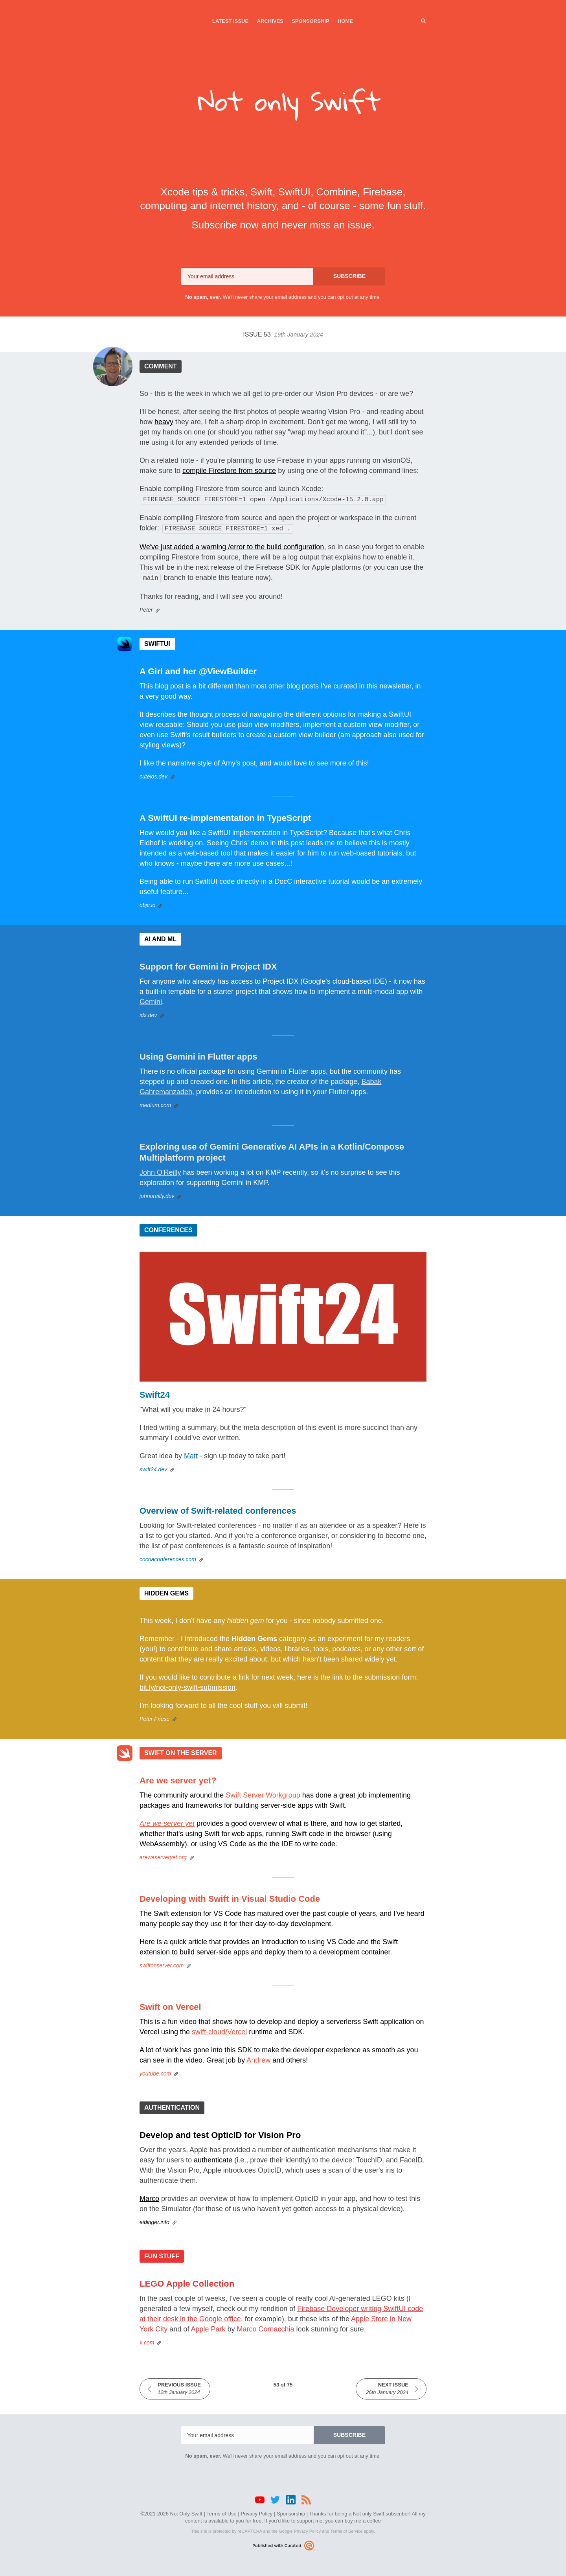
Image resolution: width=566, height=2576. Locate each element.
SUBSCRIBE (349, 276)
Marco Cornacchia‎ (265, 2327)
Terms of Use (221, 2511)
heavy (163, 422)
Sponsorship (310, 21)
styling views (159, 743)
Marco (149, 2196)
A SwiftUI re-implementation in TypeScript (225, 816)
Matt (191, 1453)
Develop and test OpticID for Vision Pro (220, 2133)
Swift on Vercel (170, 2004)
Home (345, 21)
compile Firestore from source (229, 471)
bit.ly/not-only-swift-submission (187, 1685)
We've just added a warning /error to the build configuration (232, 545)
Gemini (151, 999)
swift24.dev (153, 1467)
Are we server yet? (178, 1778)
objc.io (147, 903)
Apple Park (208, 2327)
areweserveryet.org (163, 1855)
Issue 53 (283, 334)
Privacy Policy (256, 2511)
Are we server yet (167, 1821)
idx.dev (148, 1013)
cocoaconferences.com (168, 1557)
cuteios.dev (153, 774)
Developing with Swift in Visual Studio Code (230, 1896)
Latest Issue (230, 21)
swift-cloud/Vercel (219, 2029)
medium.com (155, 1103)
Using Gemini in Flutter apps (198, 1054)
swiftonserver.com (162, 1963)
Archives (270, 21)
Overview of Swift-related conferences (218, 1508)
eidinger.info (154, 2220)
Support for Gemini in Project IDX (208, 964)
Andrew (258, 2058)
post (297, 841)
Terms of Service (346, 2528)
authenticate (213, 2158)
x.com (147, 2340)
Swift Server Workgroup (263, 1793)
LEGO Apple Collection (187, 2281)
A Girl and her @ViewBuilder (198, 669)
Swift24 (155, 1392)
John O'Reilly (160, 1170)
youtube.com (155, 2071)
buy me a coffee (363, 2518)
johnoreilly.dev (157, 1193)
